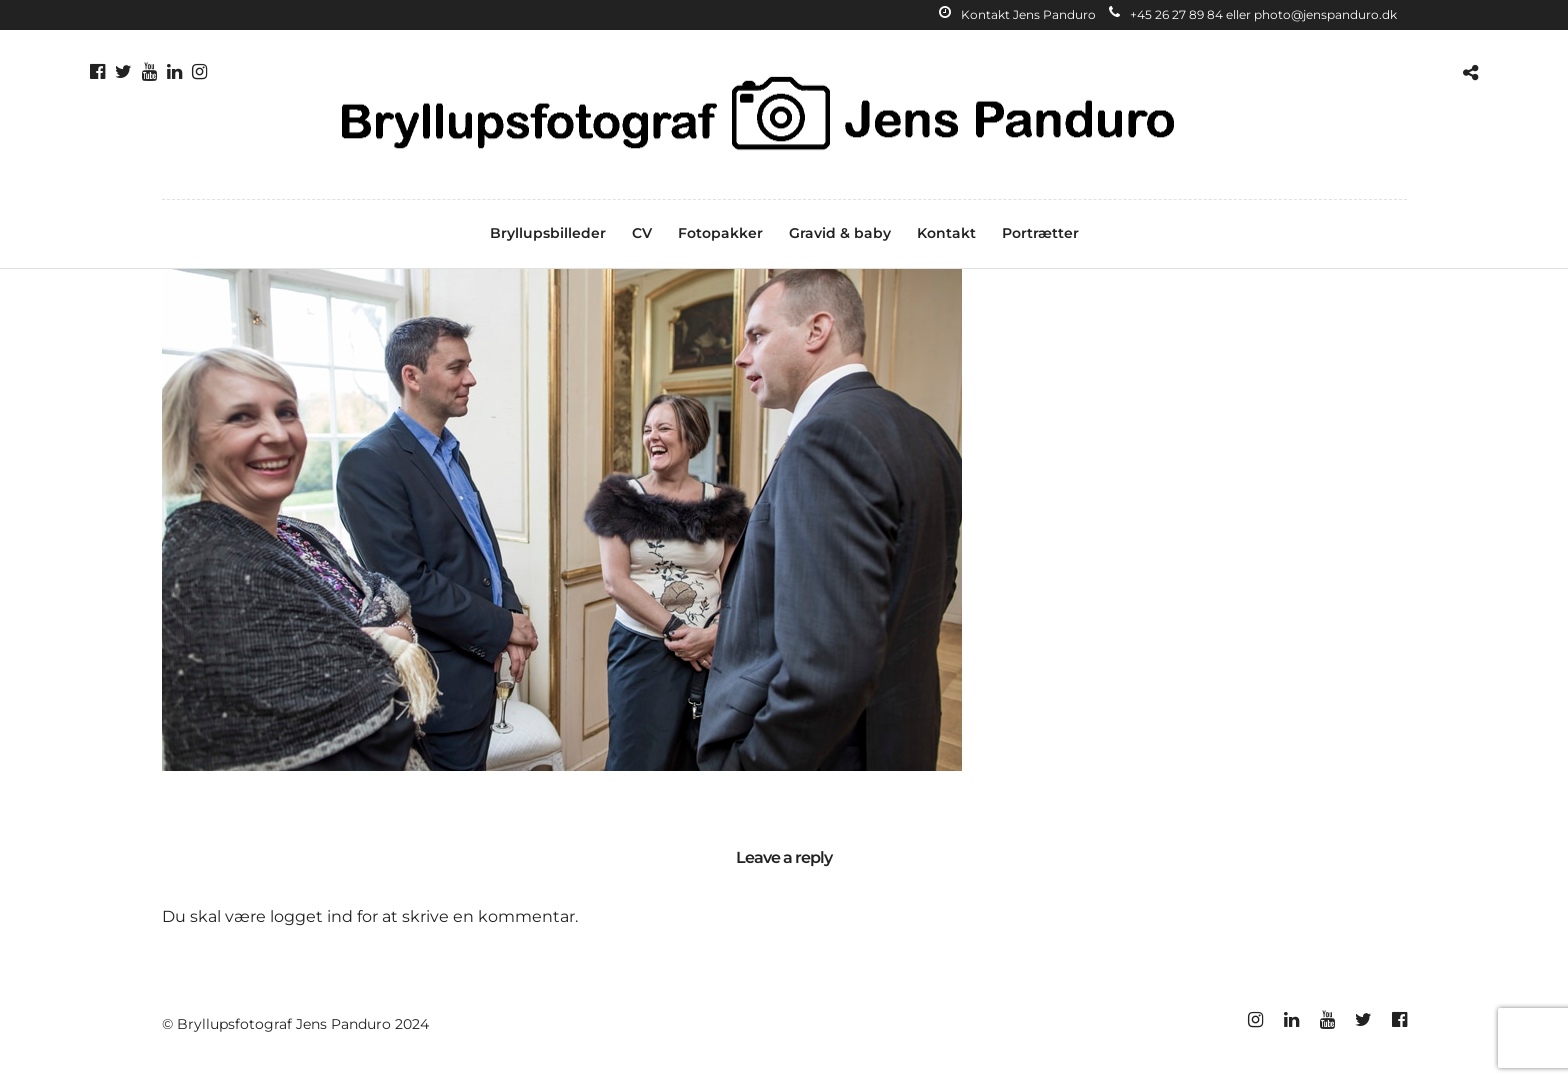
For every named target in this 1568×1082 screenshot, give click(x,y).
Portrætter (1040, 233)
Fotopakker (720, 233)
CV (642, 233)
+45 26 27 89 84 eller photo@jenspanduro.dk (1253, 14)
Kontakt (946, 233)
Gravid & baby (840, 233)
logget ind (311, 916)
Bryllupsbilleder (548, 233)
